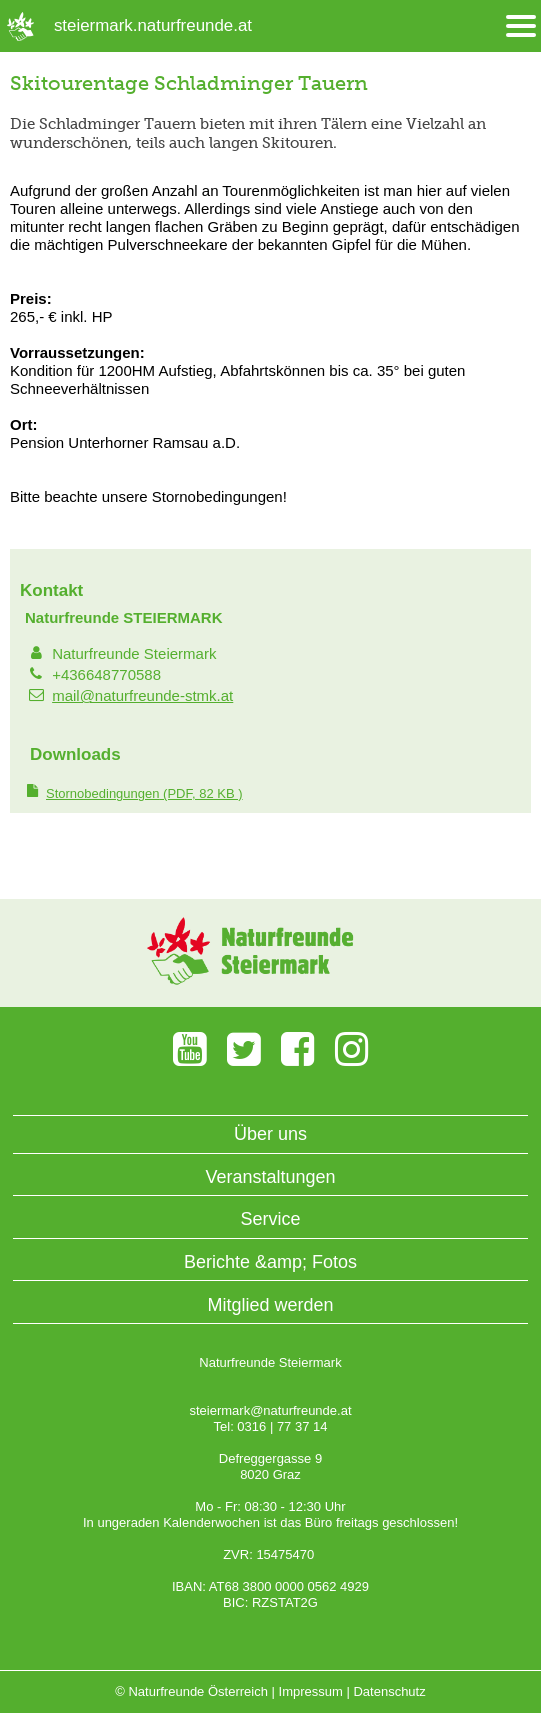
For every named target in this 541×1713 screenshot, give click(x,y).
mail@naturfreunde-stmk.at (142, 695)
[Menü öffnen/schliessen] (521, 26)
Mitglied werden (270, 1305)
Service (270, 1219)
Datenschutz (389, 1691)
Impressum (311, 1691)
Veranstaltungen (270, 1177)
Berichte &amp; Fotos (270, 1262)
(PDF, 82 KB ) (144, 793)
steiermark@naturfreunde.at (270, 1410)
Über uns (270, 1134)
